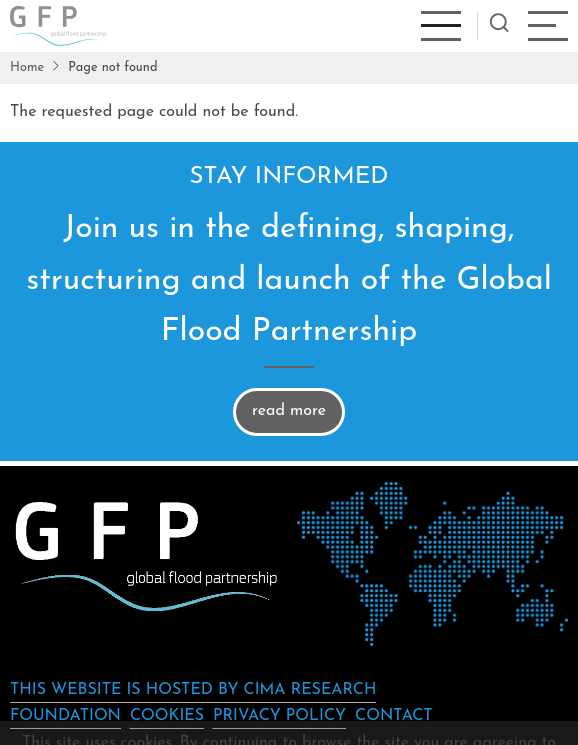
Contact (394, 716)
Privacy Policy (279, 716)
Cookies (167, 716)
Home (27, 67)
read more (289, 411)
